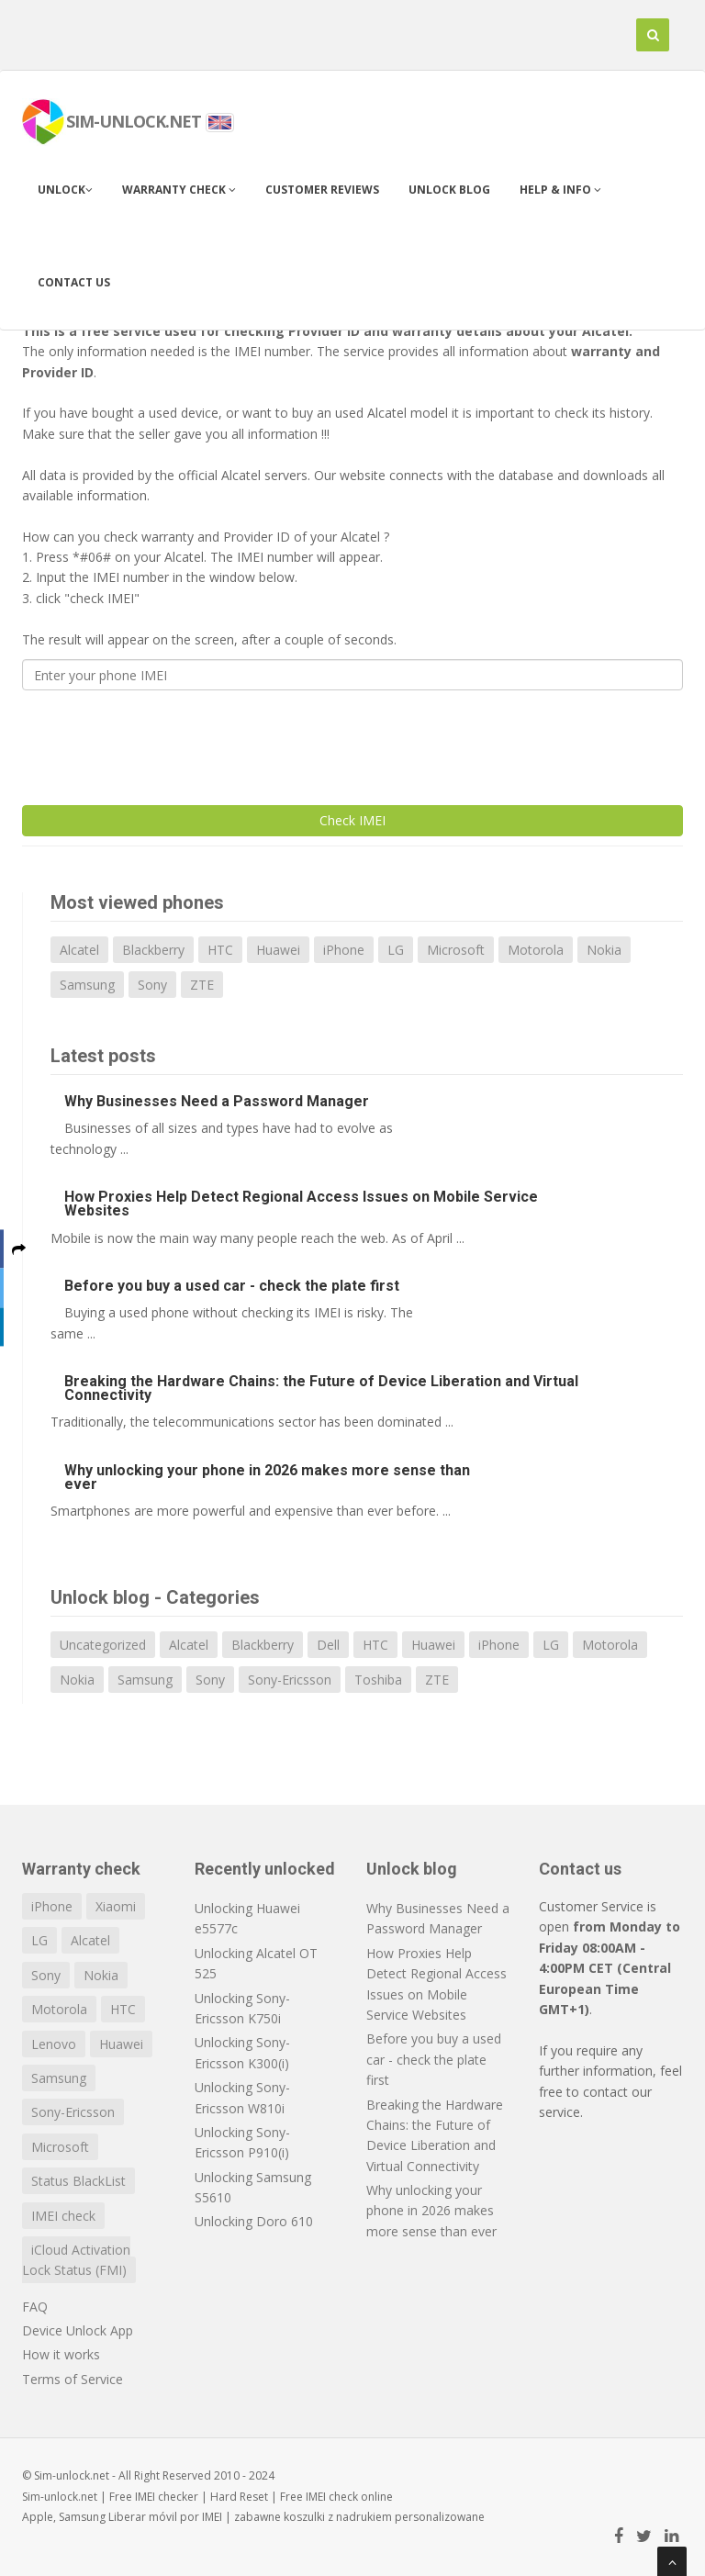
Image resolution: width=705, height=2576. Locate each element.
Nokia (604, 949)
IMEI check (63, 2215)
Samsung (87, 984)
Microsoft (456, 949)
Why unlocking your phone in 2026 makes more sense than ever (267, 1477)
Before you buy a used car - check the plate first (231, 1285)
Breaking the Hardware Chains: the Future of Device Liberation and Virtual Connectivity (321, 1388)
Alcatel (79, 949)
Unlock (65, 189)
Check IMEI (352, 820)
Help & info (560, 189)
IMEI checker (166, 2496)
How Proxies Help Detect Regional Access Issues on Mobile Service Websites (301, 1203)
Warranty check (179, 189)
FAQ (35, 2306)
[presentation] (161, 740)
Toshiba (378, 1679)
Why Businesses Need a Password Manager (216, 1101)
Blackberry (153, 949)
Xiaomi (115, 1906)
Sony (152, 984)
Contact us (74, 282)
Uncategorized (103, 1644)
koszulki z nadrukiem (338, 2517)
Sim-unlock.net (59, 2496)
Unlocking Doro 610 (254, 2221)
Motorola (536, 949)
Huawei (278, 949)
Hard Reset (239, 2496)
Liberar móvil (142, 2517)
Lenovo (53, 2044)
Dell (328, 1644)
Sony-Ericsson (289, 1679)
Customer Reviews (322, 189)
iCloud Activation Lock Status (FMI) (76, 2260)
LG (395, 949)
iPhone (343, 949)
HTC (220, 949)
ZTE (202, 984)
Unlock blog (449, 189)
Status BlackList (78, 2181)
